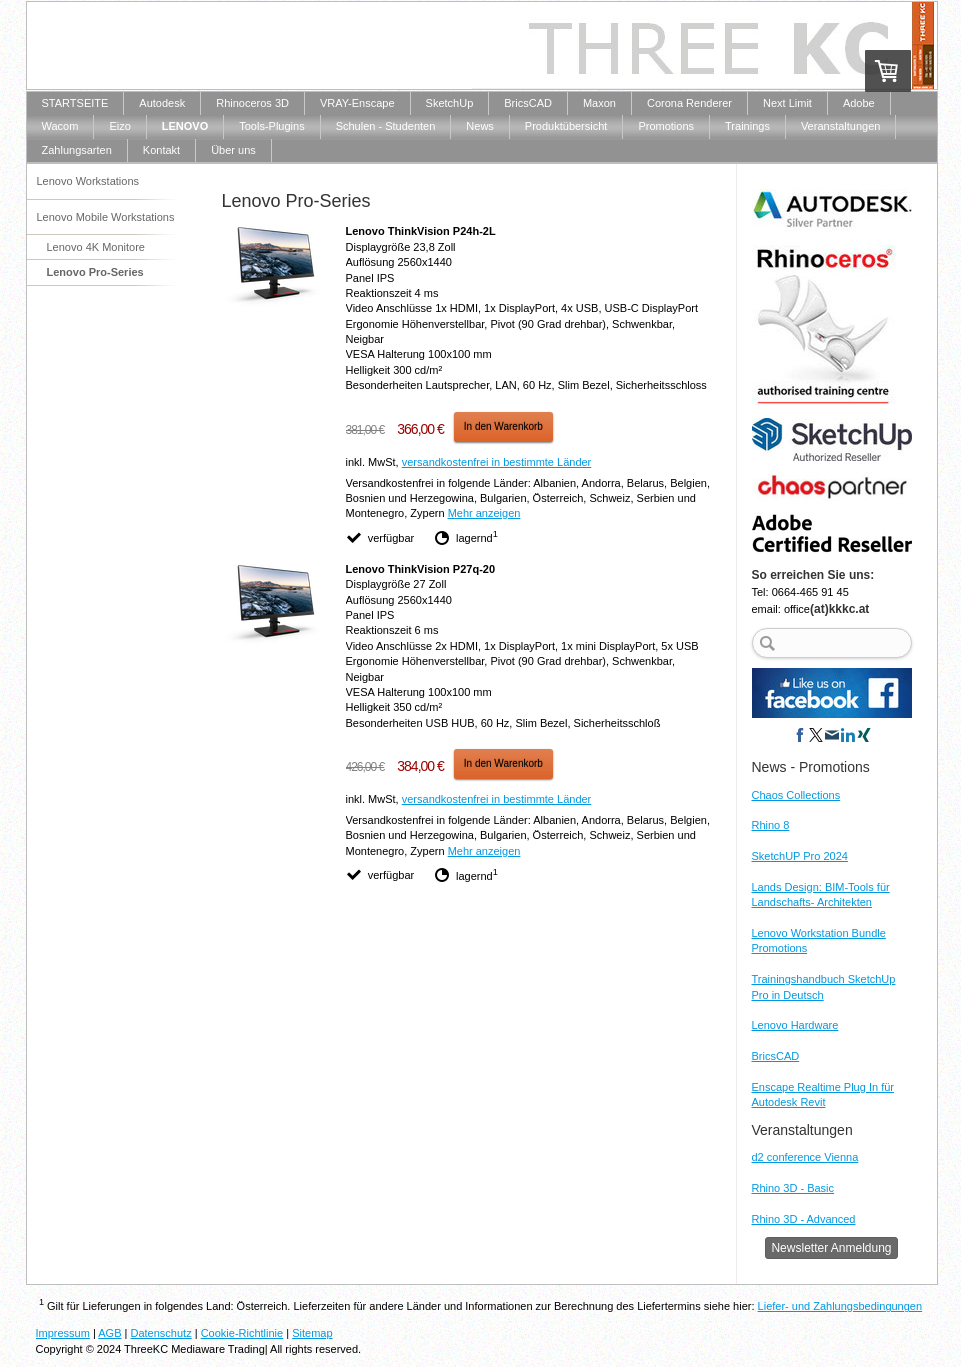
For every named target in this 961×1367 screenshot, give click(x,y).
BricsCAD (776, 1056)
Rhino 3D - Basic (793, 1188)
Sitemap (312, 1333)
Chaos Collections (796, 795)
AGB (109, 1333)
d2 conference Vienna (805, 1157)
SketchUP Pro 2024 (800, 856)
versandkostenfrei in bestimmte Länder (497, 462)
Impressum (63, 1333)
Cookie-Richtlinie (242, 1333)
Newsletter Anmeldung (831, 1248)
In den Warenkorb (503, 426)
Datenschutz (161, 1333)
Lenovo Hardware (795, 1025)
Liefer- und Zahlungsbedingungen (840, 1306)
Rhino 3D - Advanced (804, 1219)
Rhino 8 (771, 825)
